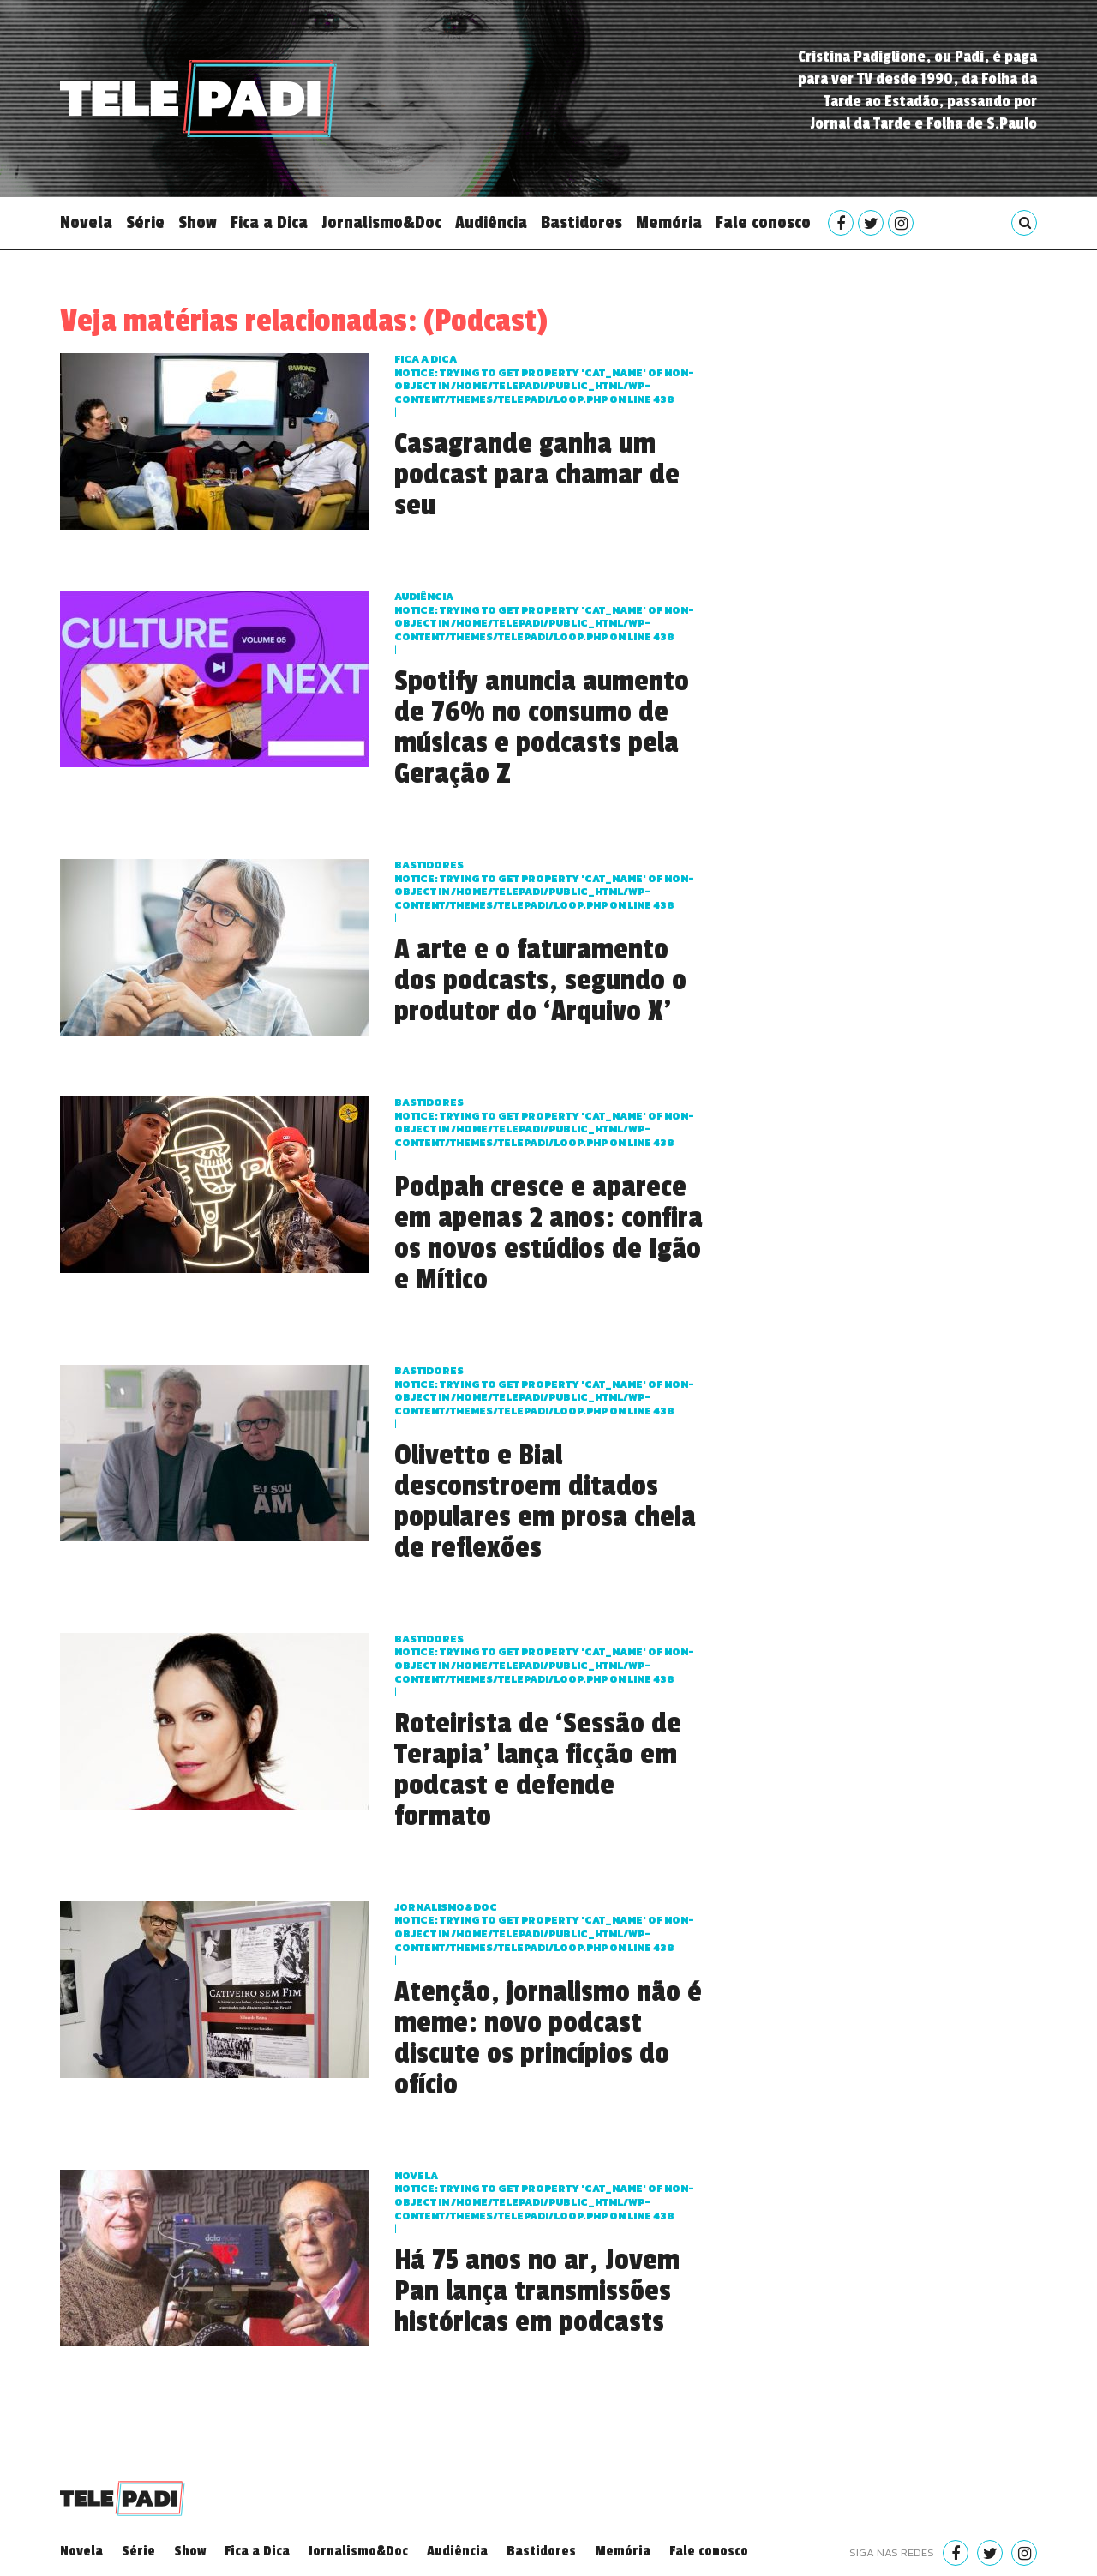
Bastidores (581, 223)
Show (197, 223)
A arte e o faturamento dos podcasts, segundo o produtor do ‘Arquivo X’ (540, 981)
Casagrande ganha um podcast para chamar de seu (537, 475)
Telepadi (198, 98)
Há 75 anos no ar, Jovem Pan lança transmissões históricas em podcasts (537, 2291)
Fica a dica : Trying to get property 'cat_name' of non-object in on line (544, 379)
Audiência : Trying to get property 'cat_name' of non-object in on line (544, 617)
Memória (669, 223)
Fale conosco (763, 223)
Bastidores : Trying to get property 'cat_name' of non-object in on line (544, 885)
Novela (86, 223)
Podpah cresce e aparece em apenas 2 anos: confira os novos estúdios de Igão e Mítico (548, 1233)
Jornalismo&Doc (381, 223)
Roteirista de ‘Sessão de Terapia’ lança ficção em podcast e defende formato (537, 1770)
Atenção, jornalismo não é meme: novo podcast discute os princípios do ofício (548, 2038)
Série (145, 223)
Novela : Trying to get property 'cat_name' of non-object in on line (544, 2196)
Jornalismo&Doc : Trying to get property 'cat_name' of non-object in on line (544, 1927)
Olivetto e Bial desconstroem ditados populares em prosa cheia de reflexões (545, 1501)
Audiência (491, 223)
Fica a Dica (269, 223)
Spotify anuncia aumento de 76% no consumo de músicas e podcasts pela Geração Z (541, 727)
